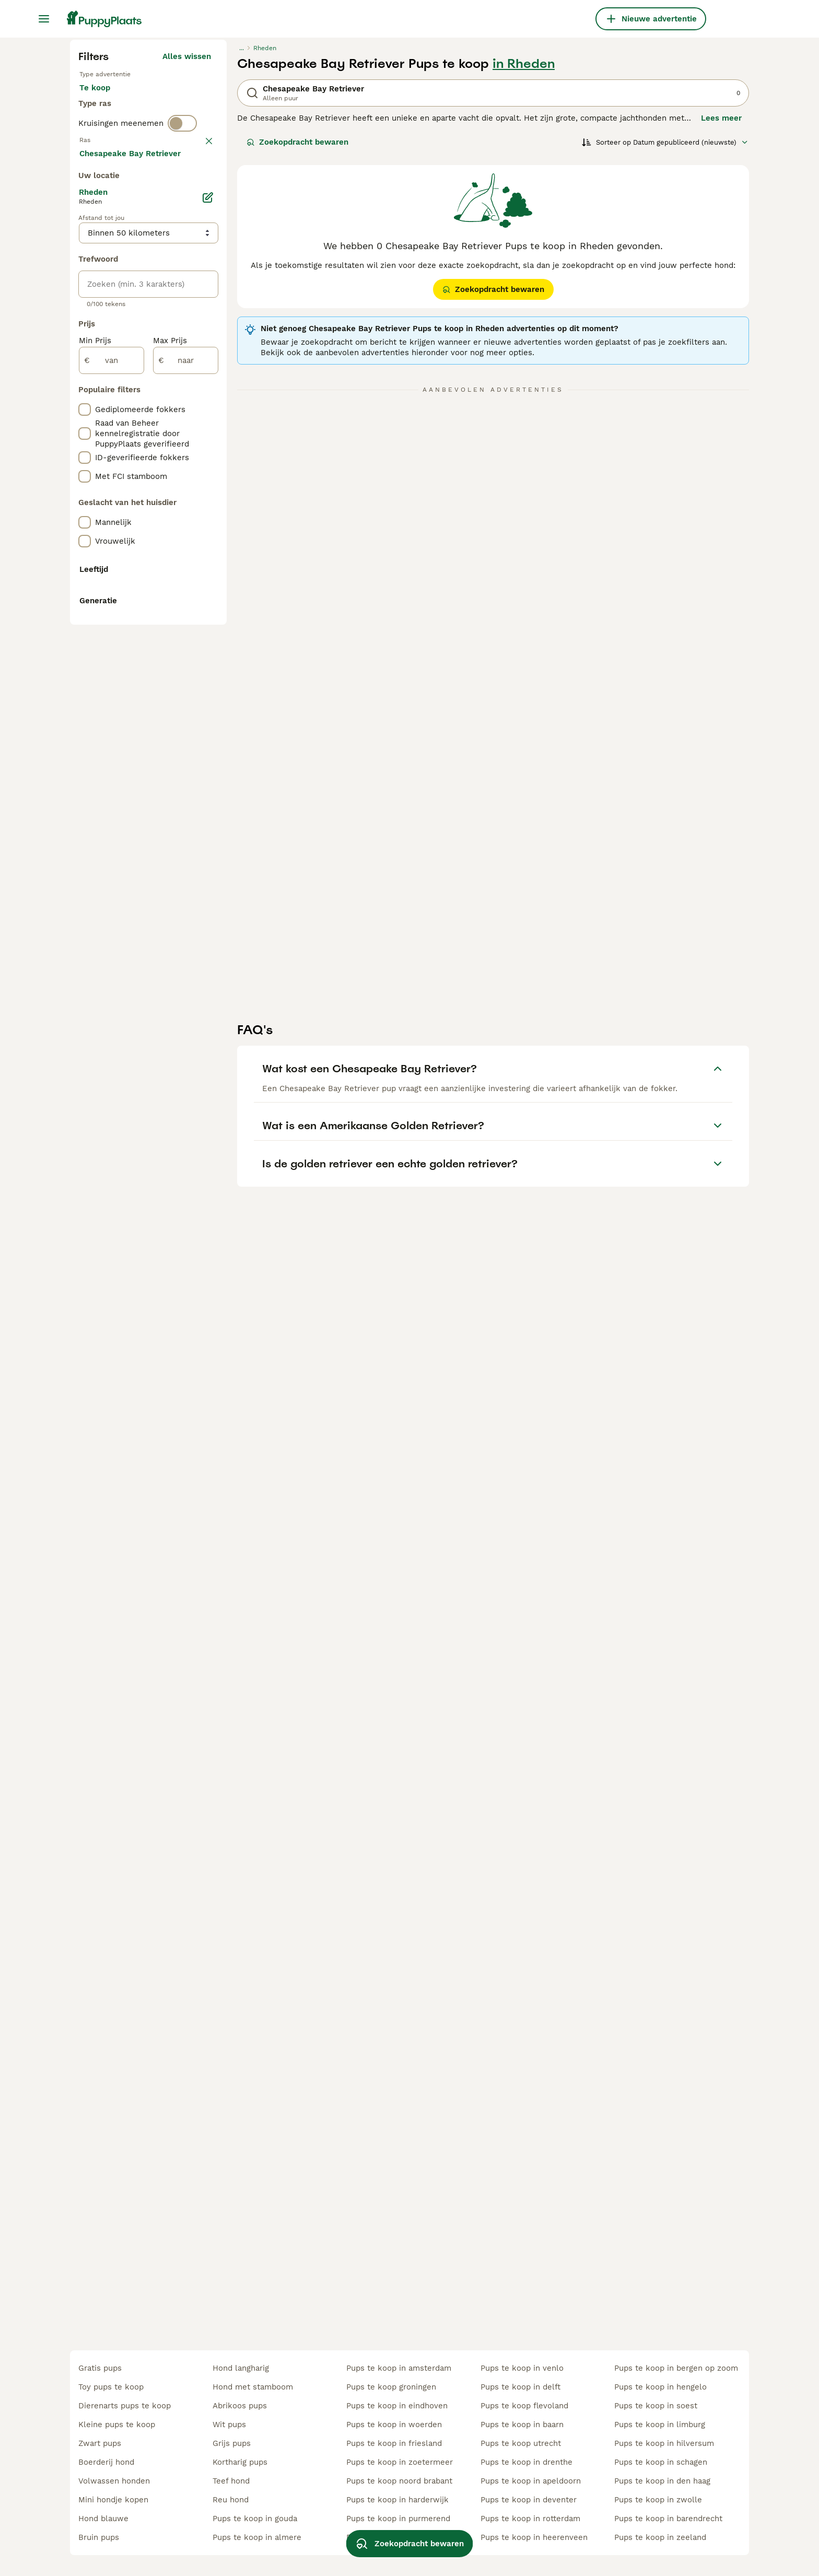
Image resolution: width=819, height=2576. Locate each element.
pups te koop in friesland (394, 2443)
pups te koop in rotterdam (530, 2518)
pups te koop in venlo (522, 2368)
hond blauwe (103, 2518)
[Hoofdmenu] (43, 18)
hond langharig (241, 2368)
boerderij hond (106, 2462)
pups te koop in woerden (394, 2424)
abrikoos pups (240, 2405)
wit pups (229, 2424)
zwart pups (99, 2443)
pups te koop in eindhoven (397, 2405)
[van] (111, 836)
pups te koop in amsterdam (398, 2368)
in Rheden (524, 262)
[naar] (185, 836)
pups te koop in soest (655, 2405)
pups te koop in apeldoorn (531, 2481)
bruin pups (98, 2537)
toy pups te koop (111, 2387)
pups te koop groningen (391, 2387)
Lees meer (721, 316)
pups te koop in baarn (522, 2424)
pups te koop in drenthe (526, 2462)
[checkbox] (84, 437)
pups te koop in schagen (660, 2462)
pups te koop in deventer (529, 2499)
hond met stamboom (253, 2387)
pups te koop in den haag (662, 2481)
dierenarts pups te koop (124, 2405)
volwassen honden (114, 2481)
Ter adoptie (163, 296)
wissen (197, 383)
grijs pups (232, 2443)
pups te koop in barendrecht (668, 2518)
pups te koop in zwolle (658, 2499)
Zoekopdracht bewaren (297, 340)
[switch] (182, 361)
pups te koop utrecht (521, 2443)
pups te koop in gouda (255, 2518)
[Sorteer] (665, 340)
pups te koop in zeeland (660, 2537)
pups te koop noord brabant (399, 2481)
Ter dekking (110, 321)
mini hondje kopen (113, 2499)
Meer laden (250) (177, 628)
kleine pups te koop (116, 2424)
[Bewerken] (207, 673)
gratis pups (100, 2368)
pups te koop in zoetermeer (399, 2462)
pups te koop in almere (257, 2537)
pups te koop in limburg (659, 2424)
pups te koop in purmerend (398, 2518)
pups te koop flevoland (524, 2405)
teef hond (231, 2481)
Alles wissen (186, 255)
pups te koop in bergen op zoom (676, 2368)
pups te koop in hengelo (660, 2387)
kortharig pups (240, 2462)
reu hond (231, 2499)
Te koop (103, 296)
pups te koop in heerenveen (534, 2537)
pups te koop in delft (520, 2387)
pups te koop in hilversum (664, 2443)
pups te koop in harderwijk (397, 2499)
